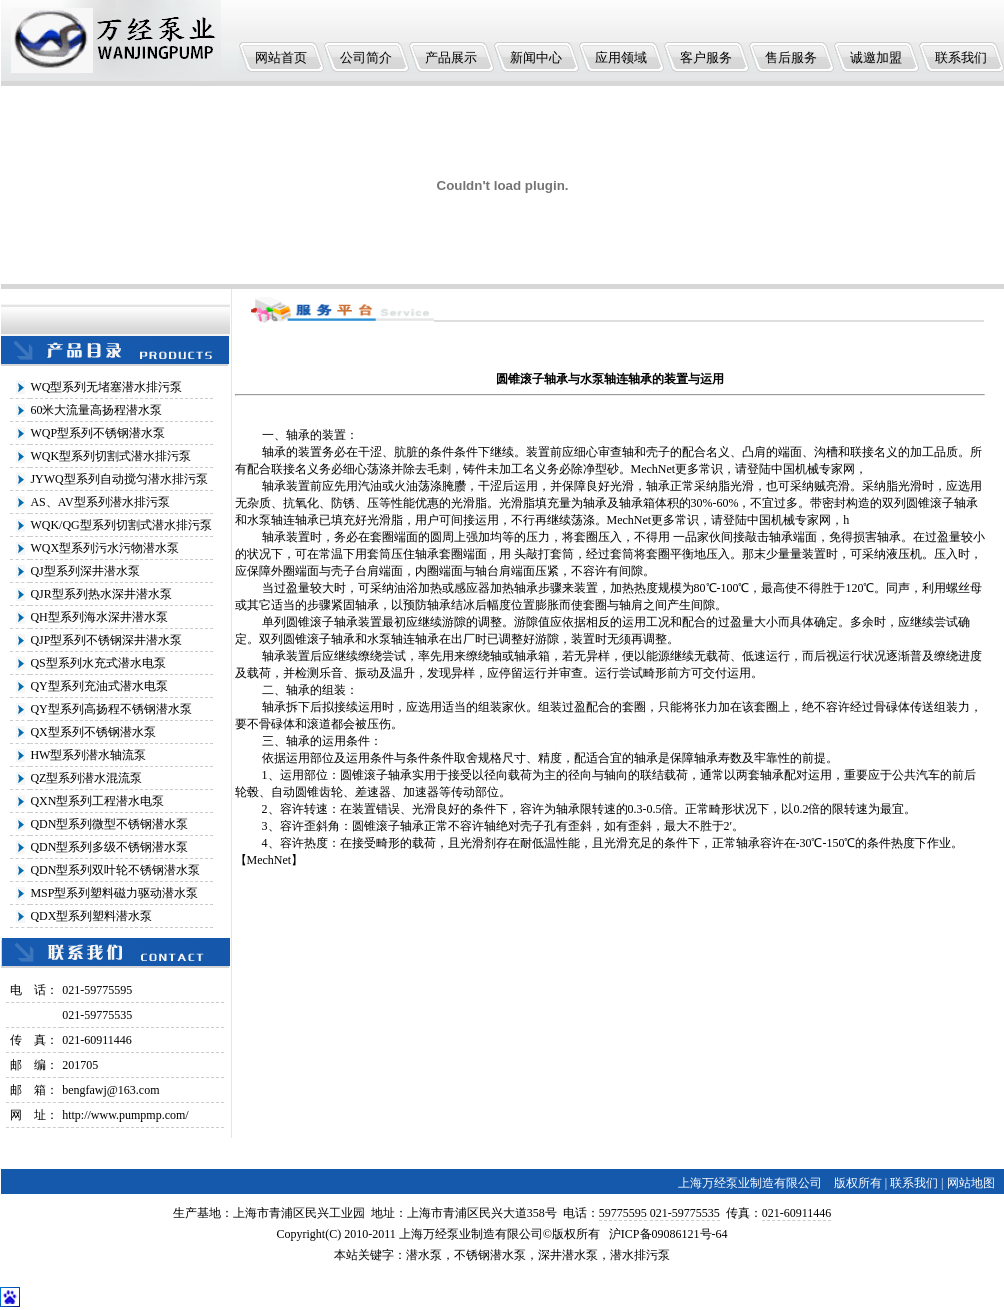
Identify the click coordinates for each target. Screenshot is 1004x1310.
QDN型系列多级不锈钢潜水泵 (109, 847)
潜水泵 (424, 1255)
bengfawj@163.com (110, 1090)
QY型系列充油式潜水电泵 (98, 686)
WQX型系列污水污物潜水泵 (104, 548)
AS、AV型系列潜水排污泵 (99, 502)
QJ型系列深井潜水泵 (84, 571)
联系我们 (961, 57)
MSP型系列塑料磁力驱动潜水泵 (114, 893)
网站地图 (971, 1183)
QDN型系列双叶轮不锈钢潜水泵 (115, 870)
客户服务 (706, 57)
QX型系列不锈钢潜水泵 (92, 732)
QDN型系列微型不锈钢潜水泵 (109, 824)
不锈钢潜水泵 (490, 1255)
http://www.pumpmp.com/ (125, 1115)
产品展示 (451, 57)
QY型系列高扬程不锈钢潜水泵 (110, 709)
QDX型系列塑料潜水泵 (91, 916)
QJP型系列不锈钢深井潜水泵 (106, 640)
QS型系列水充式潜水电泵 (97, 663)
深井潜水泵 (568, 1255)
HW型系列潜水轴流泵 (88, 755)
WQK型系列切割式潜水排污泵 (110, 456)
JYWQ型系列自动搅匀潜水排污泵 (118, 479)
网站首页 (281, 57)
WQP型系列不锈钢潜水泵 (97, 433)
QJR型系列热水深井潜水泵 (100, 594)
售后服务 (791, 57)
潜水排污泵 (640, 1255)
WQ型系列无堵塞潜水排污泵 (106, 387)
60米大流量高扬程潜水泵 (96, 410)
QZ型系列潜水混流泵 (86, 778)
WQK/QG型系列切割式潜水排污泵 (120, 525)
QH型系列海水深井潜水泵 (98, 617)
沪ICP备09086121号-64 (668, 1234)
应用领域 (621, 57)
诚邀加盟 (876, 57)
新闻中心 (536, 57)
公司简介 (366, 57)
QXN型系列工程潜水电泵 (97, 801)
